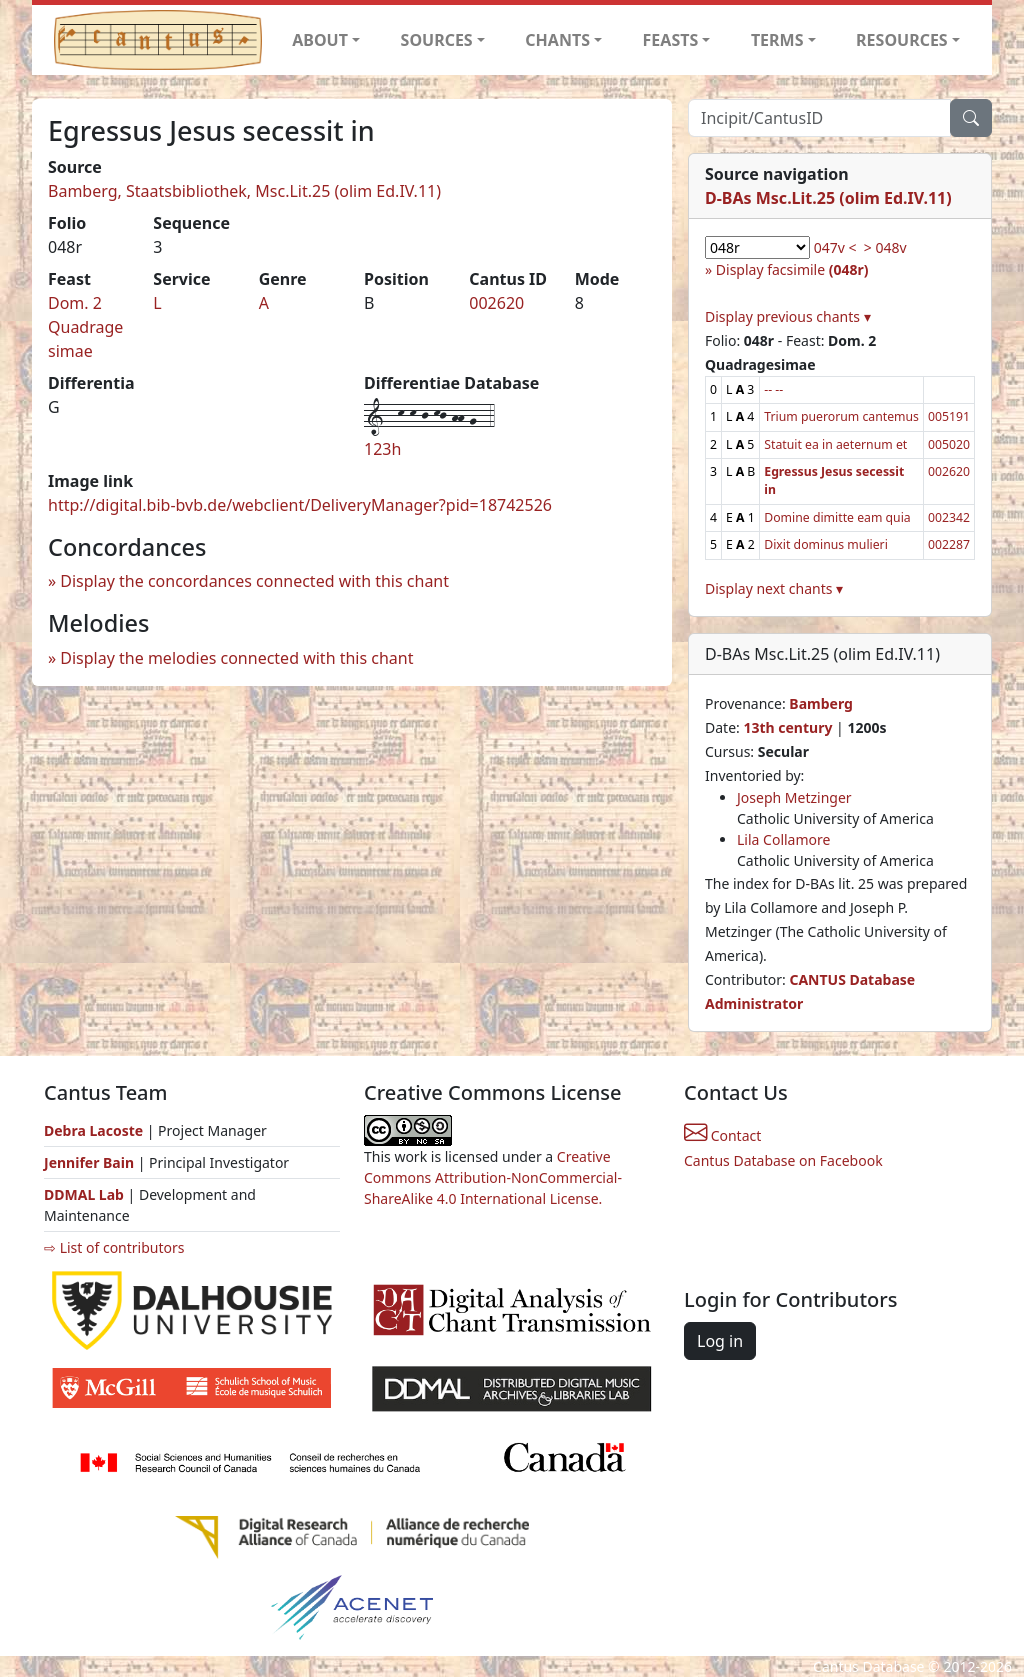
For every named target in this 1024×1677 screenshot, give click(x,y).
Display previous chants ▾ (788, 316)
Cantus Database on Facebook (783, 1160)
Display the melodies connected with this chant (236, 658)
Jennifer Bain (91, 1162)
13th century (787, 727)
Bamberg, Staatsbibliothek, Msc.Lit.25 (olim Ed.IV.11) (244, 191)
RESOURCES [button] (902, 40)
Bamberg (821, 703)
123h (382, 449)
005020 (949, 444)
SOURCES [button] (437, 40)
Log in (720, 1341)
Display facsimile (792, 269)
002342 (949, 517)
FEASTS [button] (671, 40)
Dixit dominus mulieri (826, 544)
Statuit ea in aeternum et (835, 444)
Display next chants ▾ (774, 588)
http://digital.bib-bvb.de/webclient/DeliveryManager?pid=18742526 (300, 505)
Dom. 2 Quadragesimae (85, 327)
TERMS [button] (777, 40)
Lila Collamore (783, 839)
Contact (722, 1135)
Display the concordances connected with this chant (254, 581)
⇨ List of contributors (114, 1247)
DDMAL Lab (84, 1194)
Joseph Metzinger (794, 797)
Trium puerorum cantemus (841, 416)
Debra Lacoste (93, 1130)
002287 (949, 544)
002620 (496, 303)
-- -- (773, 389)
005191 (949, 416)
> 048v (885, 247)
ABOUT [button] (320, 40)
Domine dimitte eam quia (837, 517)
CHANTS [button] (557, 40)
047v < (835, 247)
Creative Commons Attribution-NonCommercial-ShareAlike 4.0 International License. (493, 1177)
